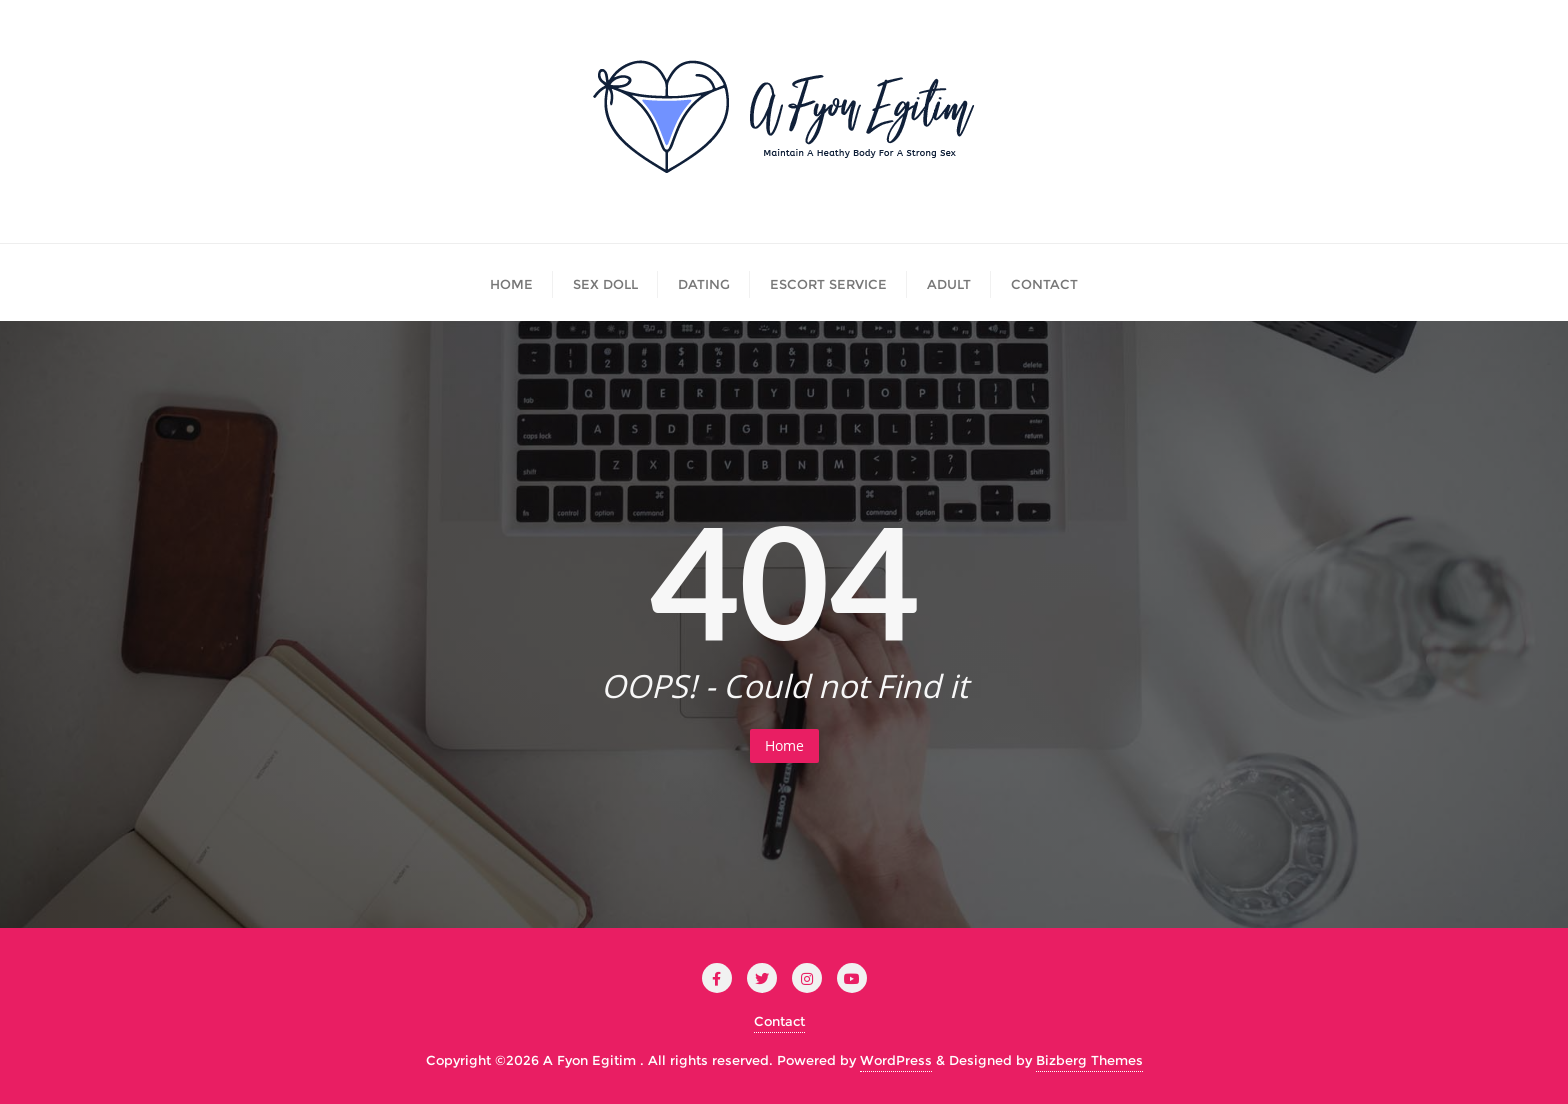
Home (784, 745)
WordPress (896, 1060)
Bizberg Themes (1089, 1060)
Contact (779, 1021)
